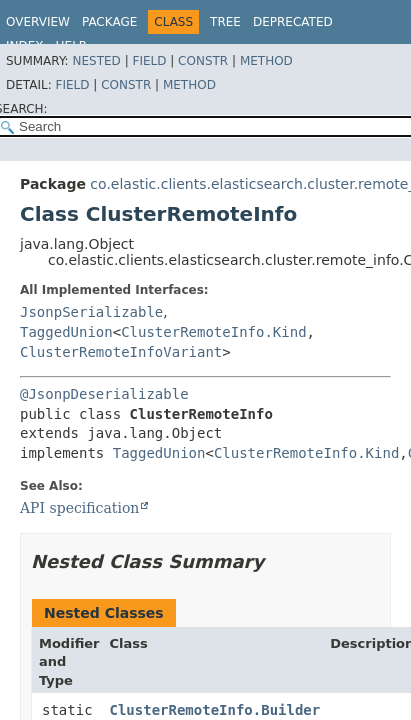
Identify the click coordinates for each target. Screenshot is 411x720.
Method (266, 61)
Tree (225, 22)
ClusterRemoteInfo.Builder (215, 710)
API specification (79, 508)
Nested (96, 61)
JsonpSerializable (91, 312)
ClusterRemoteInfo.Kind (213, 332)
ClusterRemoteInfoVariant (121, 352)
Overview (38, 22)
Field (149, 61)
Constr (203, 61)
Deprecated (293, 22)
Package (109, 22)
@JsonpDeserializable (104, 394)
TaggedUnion (66, 332)
